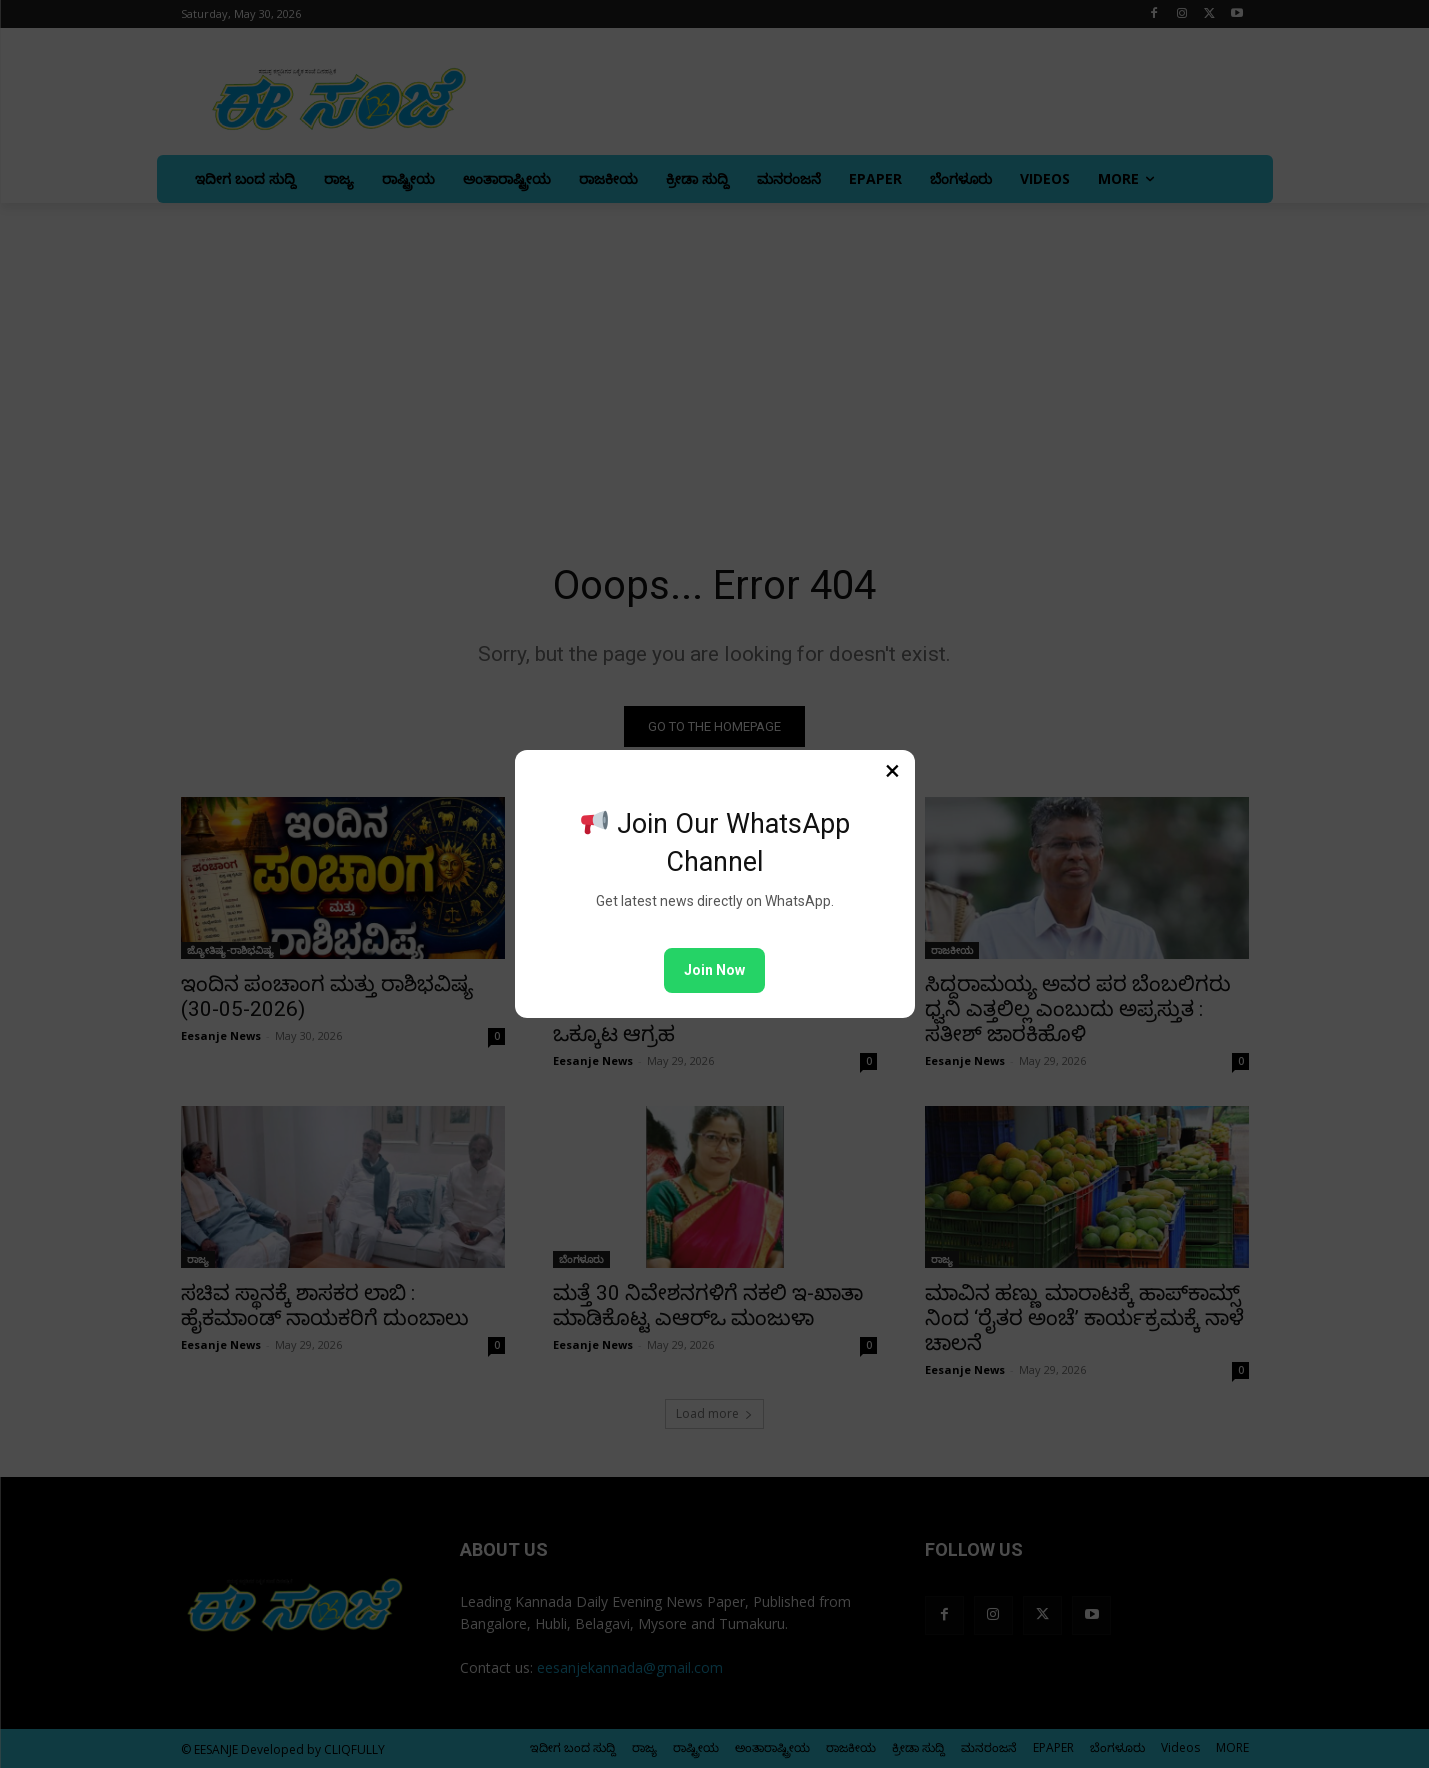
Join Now (714, 970)
